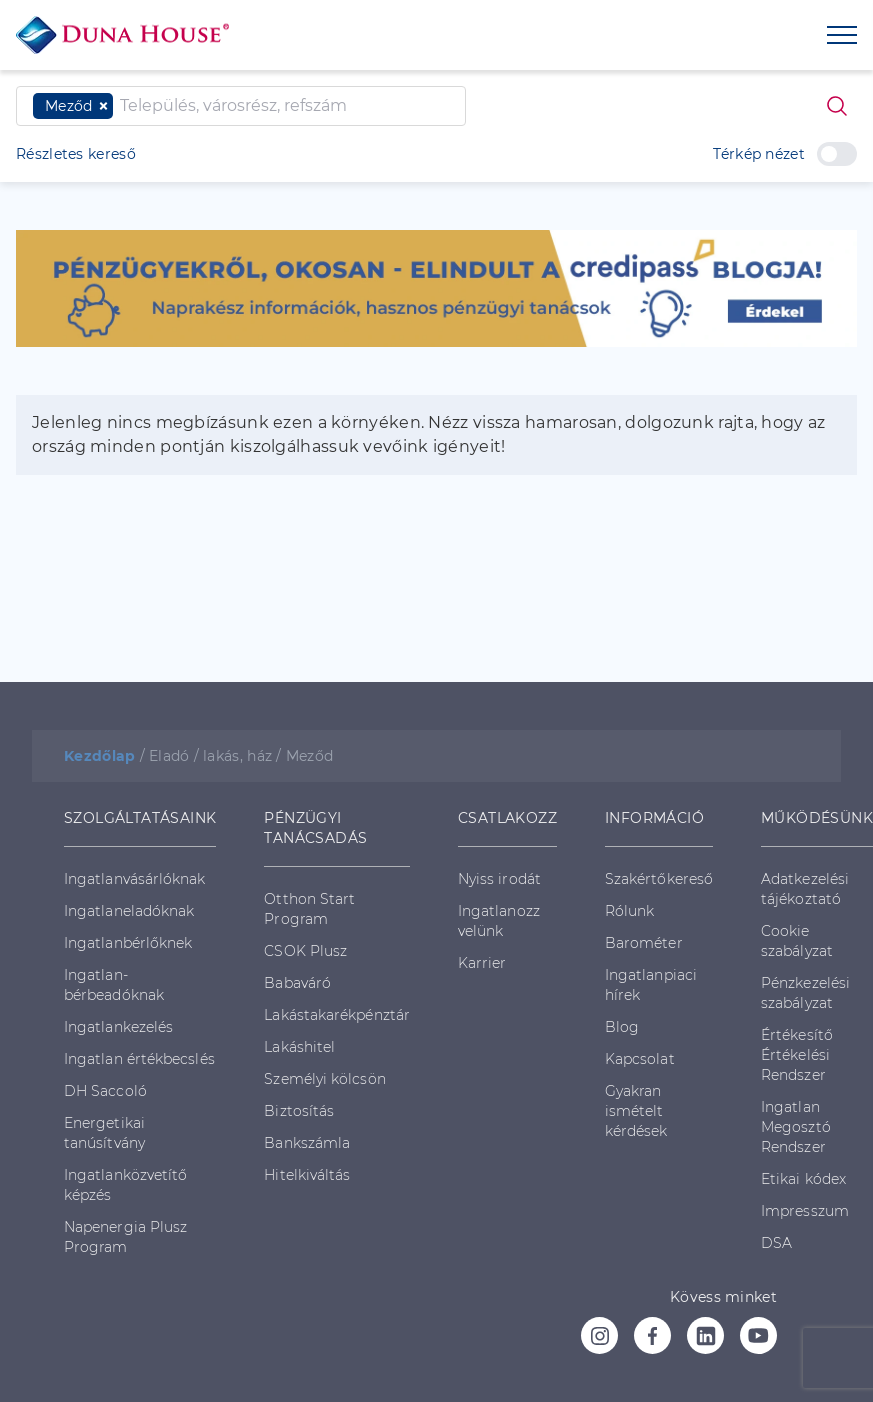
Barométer (644, 943)
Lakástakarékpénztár (337, 1015)
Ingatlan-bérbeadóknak (114, 985)
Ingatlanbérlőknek (128, 943)
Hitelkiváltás (307, 1175)
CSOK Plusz (305, 951)
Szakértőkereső (659, 879)
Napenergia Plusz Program (125, 1237)
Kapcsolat (640, 1059)
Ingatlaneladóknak (129, 911)
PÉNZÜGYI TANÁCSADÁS (315, 828)
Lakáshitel (299, 1047)
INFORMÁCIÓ (654, 818)
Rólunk (629, 911)
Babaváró (297, 983)
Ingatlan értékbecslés (139, 1059)
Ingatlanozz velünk (499, 921)
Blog (622, 1027)
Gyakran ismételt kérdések (636, 1111)
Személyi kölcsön (324, 1079)
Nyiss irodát (499, 879)
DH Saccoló (105, 1091)
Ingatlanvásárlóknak (135, 879)
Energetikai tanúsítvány (104, 1133)
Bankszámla (307, 1143)
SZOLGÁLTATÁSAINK (140, 818)
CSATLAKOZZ (507, 818)
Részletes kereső (76, 154)
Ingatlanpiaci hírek (651, 985)
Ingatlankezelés (118, 1027)
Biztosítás (299, 1111)
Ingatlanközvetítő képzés (125, 1185)
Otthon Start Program (309, 909)
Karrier (482, 963)
